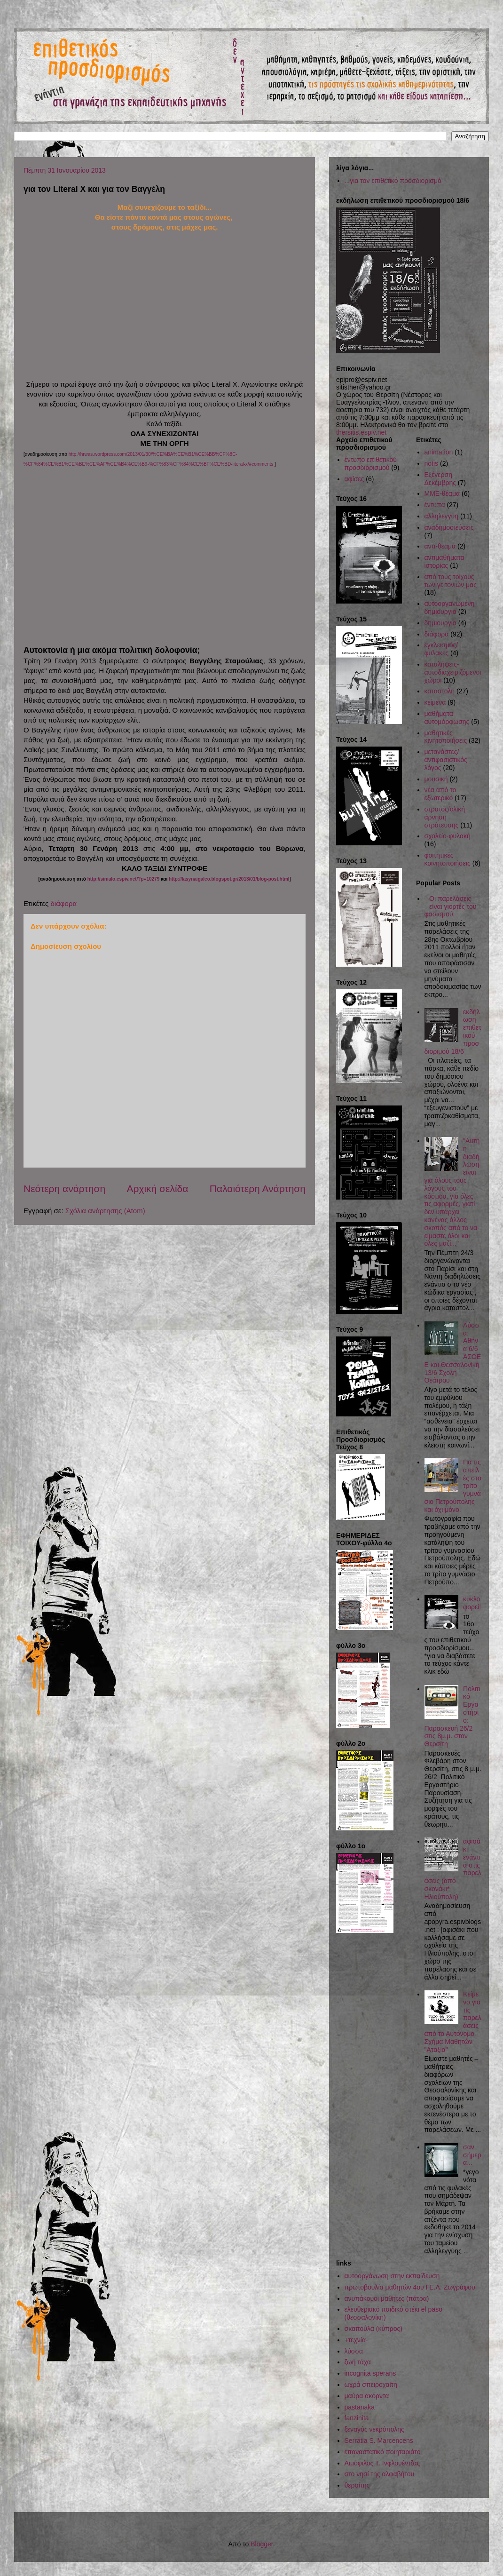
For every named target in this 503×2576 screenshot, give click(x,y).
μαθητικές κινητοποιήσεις (445, 737)
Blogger (262, 2544)
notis (431, 463)
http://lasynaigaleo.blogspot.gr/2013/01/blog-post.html (229, 879)
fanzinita (357, 2418)
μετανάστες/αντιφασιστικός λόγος (445, 759)
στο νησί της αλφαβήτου (380, 2474)
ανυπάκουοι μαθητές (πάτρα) (387, 2298)
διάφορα (63, 903)
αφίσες (354, 479)
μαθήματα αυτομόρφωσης (447, 717)
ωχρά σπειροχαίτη (371, 2384)
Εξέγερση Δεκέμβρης (440, 478)
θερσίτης (357, 2485)
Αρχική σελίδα (157, 1188)
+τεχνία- (356, 2340)
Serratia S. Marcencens (379, 2440)
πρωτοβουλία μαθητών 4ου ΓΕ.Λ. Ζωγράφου (410, 2287)
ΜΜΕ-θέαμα (442, 493)
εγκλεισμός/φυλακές (441, 649)
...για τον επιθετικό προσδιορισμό (393, 180)
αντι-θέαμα (440, 546)
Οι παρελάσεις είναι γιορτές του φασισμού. (450, 906)
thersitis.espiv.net (361, 432)
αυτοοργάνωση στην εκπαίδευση (392, 2276)
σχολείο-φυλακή (447, 836)
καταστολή (439, 691)
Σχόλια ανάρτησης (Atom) (105, 1211)
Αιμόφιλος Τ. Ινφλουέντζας (382, 2463)
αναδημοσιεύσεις (449, 527)
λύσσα (354, 2351)
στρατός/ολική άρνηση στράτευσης (444, 817)
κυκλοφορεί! (472, 1603)
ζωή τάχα (358, 2362)
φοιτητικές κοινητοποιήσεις (447, 859)
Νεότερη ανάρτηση (64, 1188)
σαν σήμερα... (472, 2155)
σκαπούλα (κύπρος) (373, 2328)
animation (438, 452)
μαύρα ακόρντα (367, 2396)
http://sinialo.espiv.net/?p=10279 (123, 879)
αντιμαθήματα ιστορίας (444, 561)
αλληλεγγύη (441, 516)
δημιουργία (440, 623)
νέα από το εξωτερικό (440, 794)
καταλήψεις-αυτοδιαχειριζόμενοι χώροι (452, 672)
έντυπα (434, 505)
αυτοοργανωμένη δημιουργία (449, 607)
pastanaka (360, 2407)
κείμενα (435, 702)
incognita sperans (370, 2373)
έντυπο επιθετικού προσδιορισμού (371, 463)
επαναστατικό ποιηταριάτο (383, 2452)
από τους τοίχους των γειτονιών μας (450, 580)
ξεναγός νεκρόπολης (374, 2429)
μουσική (436, 779)
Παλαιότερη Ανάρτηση (258, 1188)
